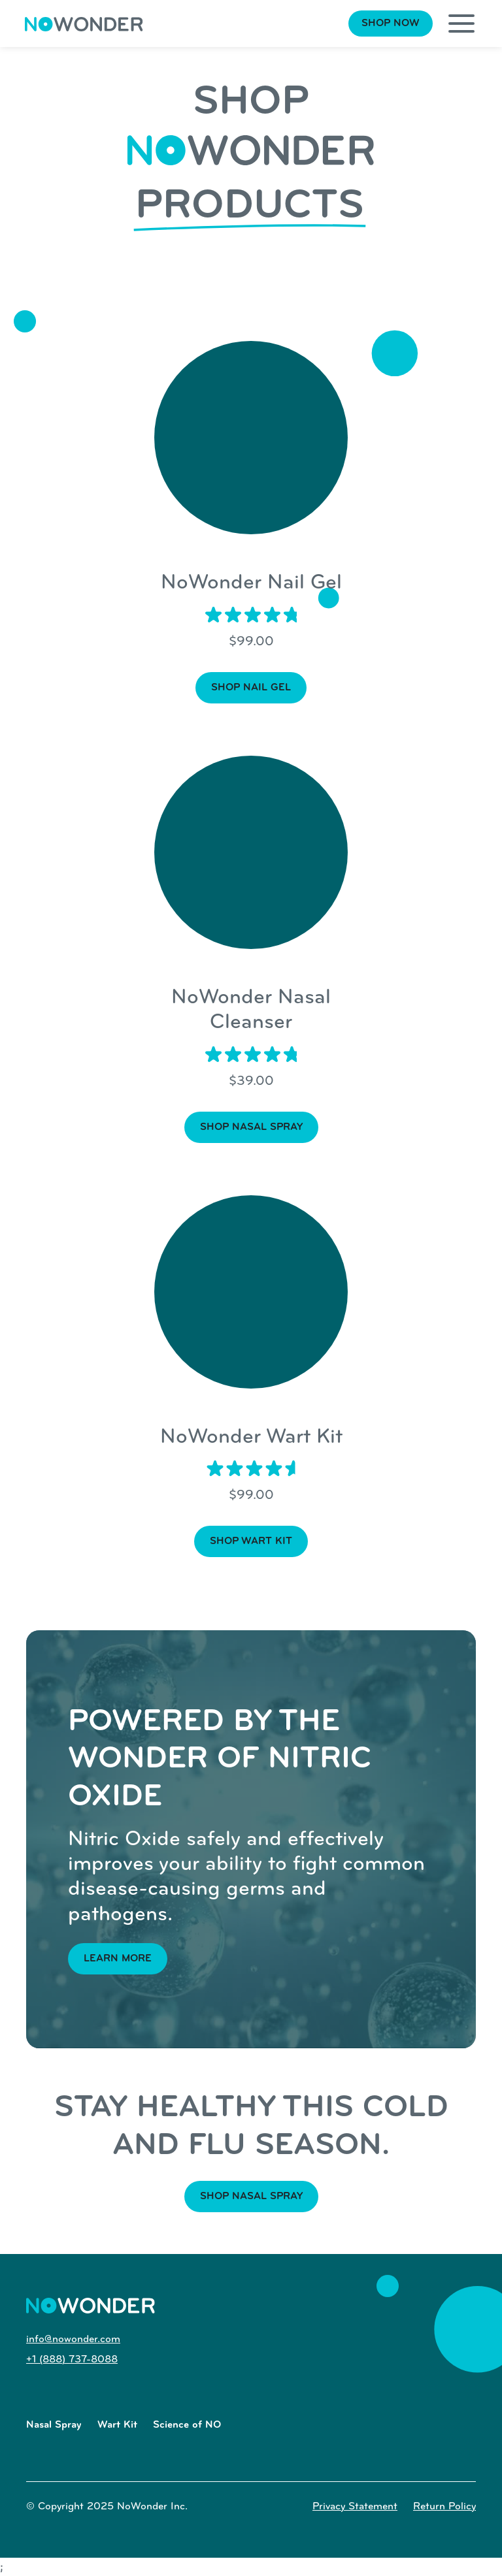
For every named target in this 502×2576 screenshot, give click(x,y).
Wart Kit (117, 2425)
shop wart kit (251, 1541)
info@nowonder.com (73, 2339)
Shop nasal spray (251, 2196)
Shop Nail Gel (251, 688)
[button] (461, 23)
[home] (84, 23)
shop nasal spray (251, 1127)
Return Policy (444, 2507)
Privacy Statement (354, 2507)
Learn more (118, 1959)
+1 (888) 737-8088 (72, 2360)
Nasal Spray (54, 2425)
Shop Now (390, 23)
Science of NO (187, 2425)
